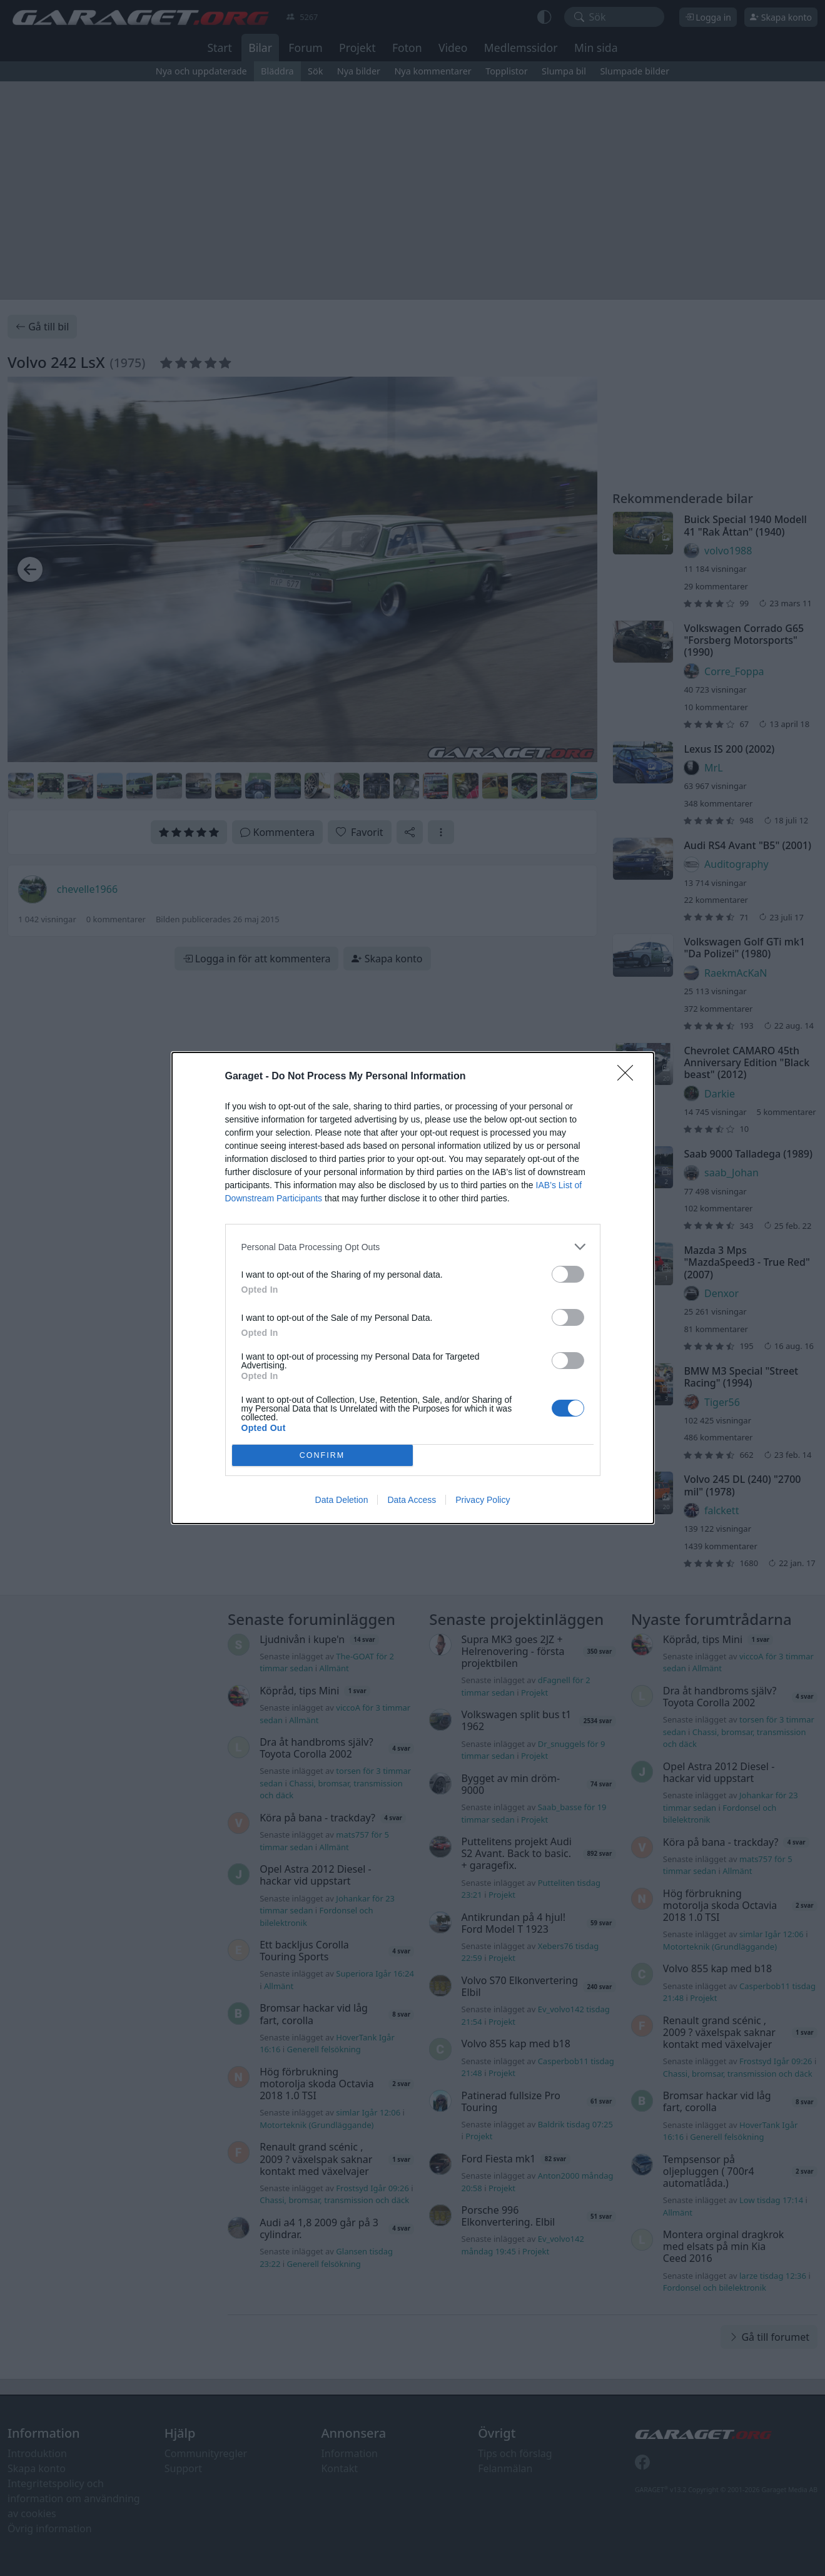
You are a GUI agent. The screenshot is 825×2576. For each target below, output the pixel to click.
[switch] (568, 1274)
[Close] (629, 1077)
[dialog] (413, 1288)
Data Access (411, 1500)
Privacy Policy (482, 1500)
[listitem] (412, 1246)
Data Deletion (341, 1500)
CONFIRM (322, 1455)
